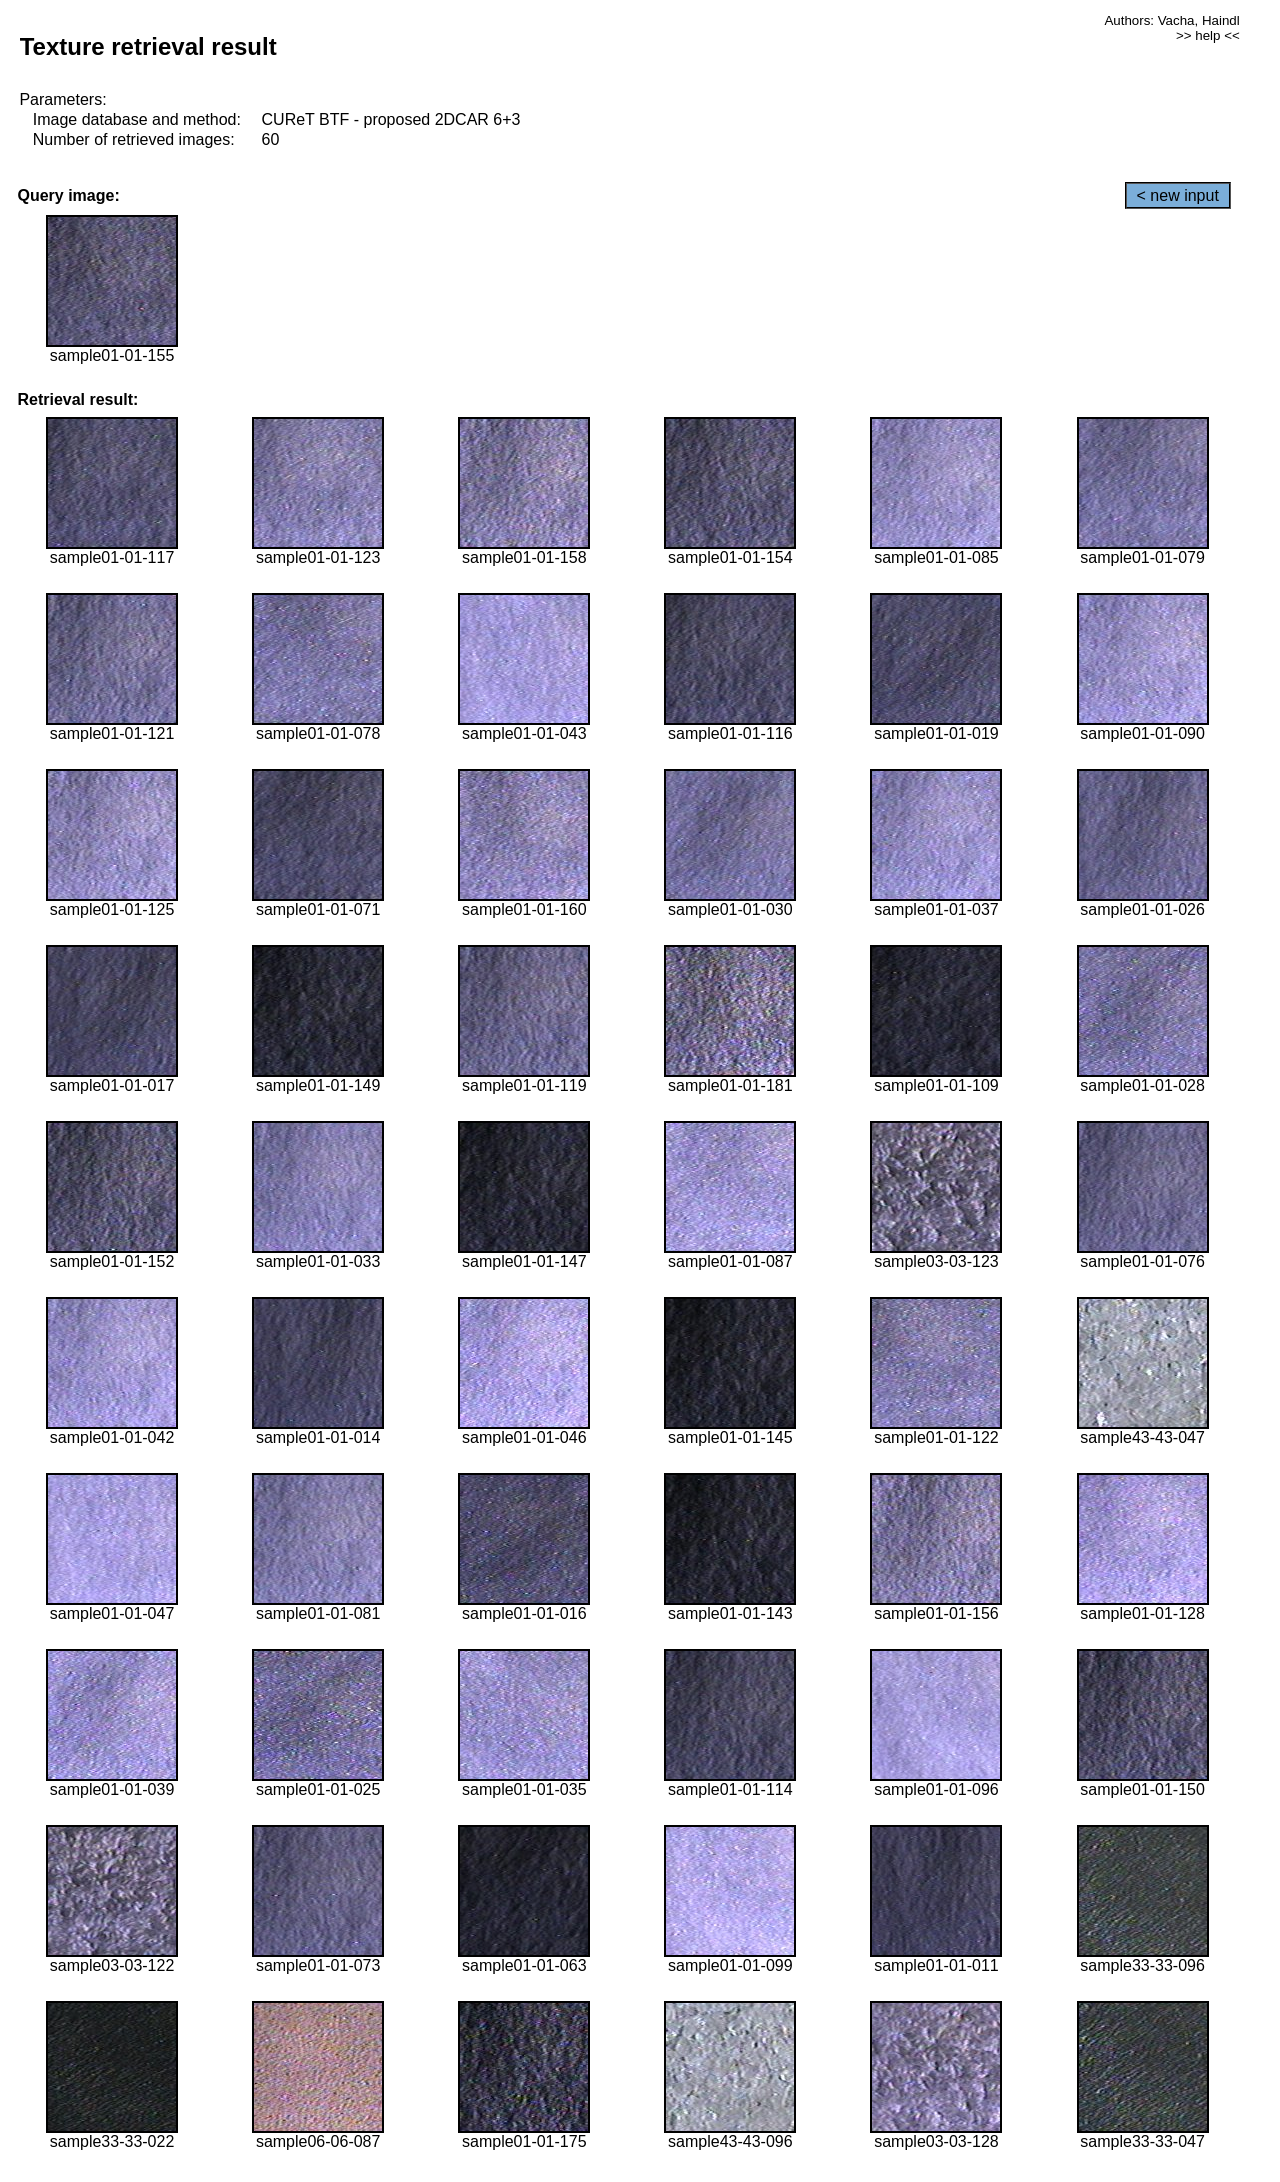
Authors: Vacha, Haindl (1171, 20)
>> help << (1208, 35)
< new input (1178, 195)
